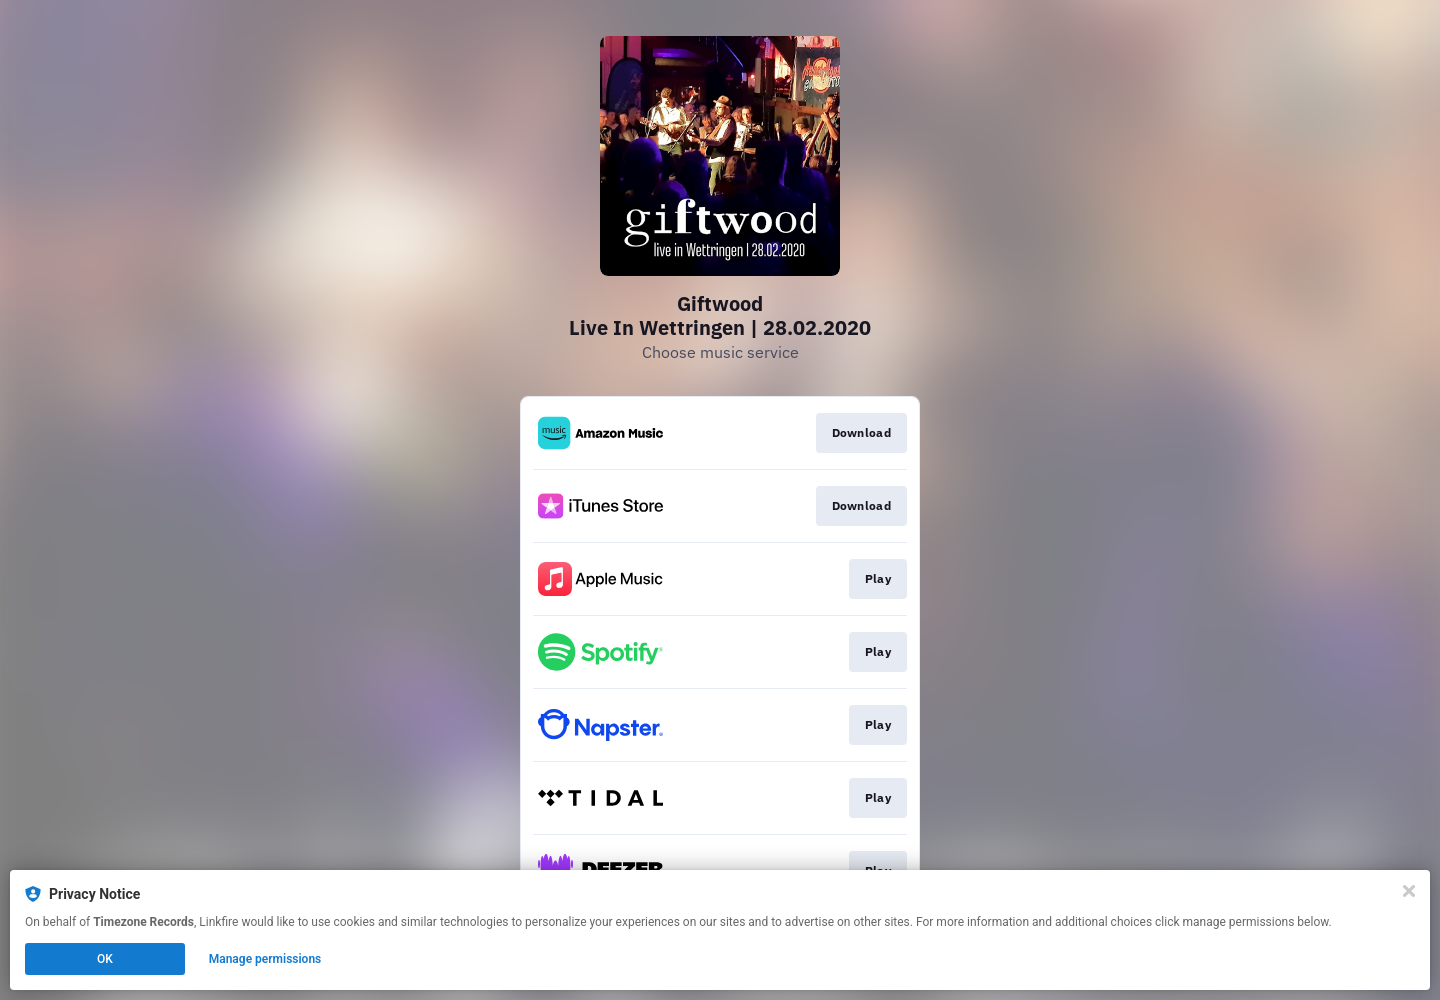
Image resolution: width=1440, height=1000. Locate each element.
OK (105, 959)
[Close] (1409, 891)
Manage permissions (265, 959)
